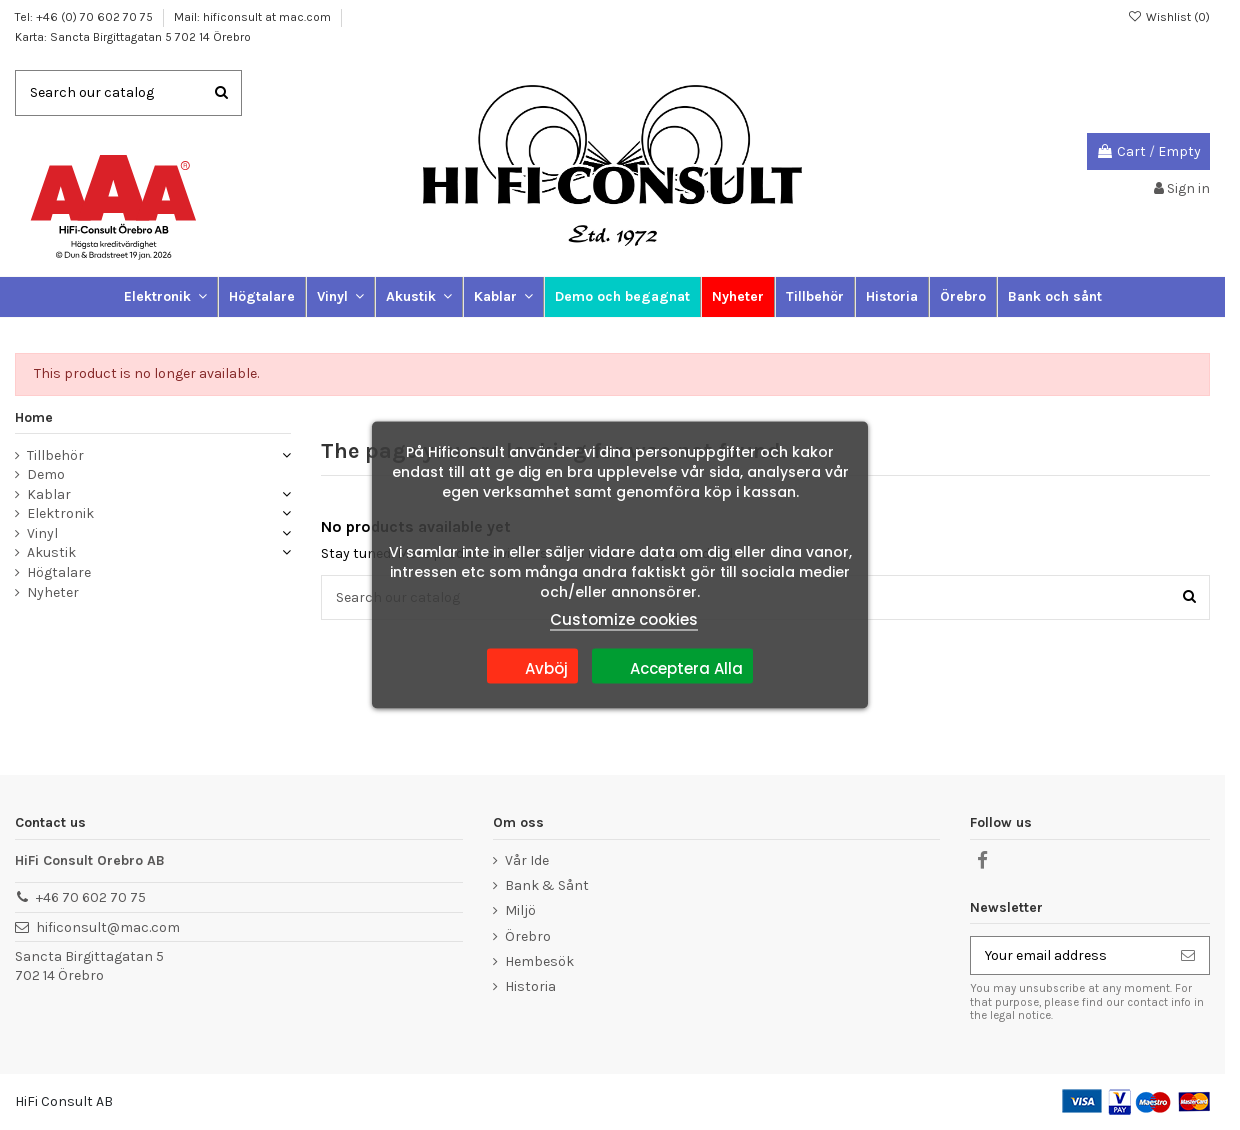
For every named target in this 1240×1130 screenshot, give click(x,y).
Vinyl (42, 533)
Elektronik (60, 513)
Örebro (528, 936)
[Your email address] (1069, 956)
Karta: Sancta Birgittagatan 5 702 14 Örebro (133, 37)
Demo (46, 474)
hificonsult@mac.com (108, 927)
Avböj (532, 666)
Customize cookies (624, 619)
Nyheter (53, 592)
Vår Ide (527, 860)
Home (34, 417)
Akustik (51, 552)
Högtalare (59, 572)
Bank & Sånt (547, 885)
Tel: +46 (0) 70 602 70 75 (85, 17)
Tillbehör (55, 455)
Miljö (520, 910)
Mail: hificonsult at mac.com (254, 17)
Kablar (49, 494)
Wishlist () (1169, 17)
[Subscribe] (1188, 956)
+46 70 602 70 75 (91, 897)
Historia (530, 986)
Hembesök (539, 961)
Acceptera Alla (672, 666)
